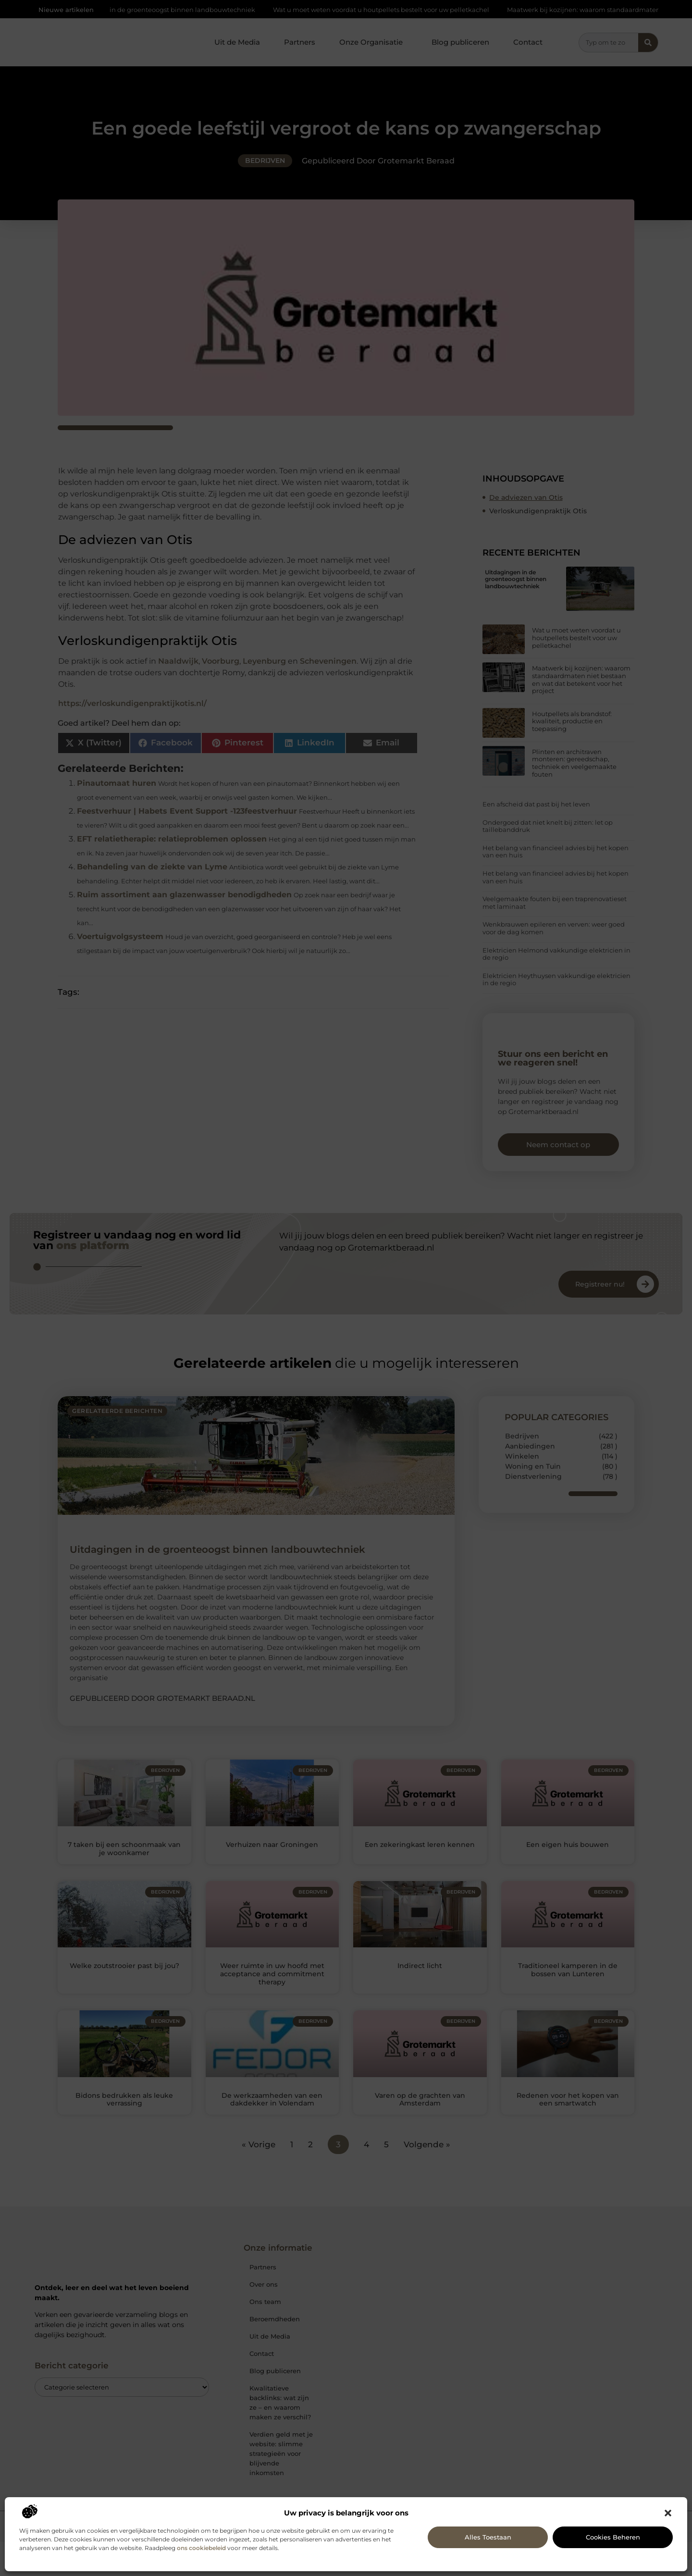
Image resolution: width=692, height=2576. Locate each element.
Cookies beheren (613, 2537)
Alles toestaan (488, 2537)
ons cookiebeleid (201, 2547)
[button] (668, 2513)
